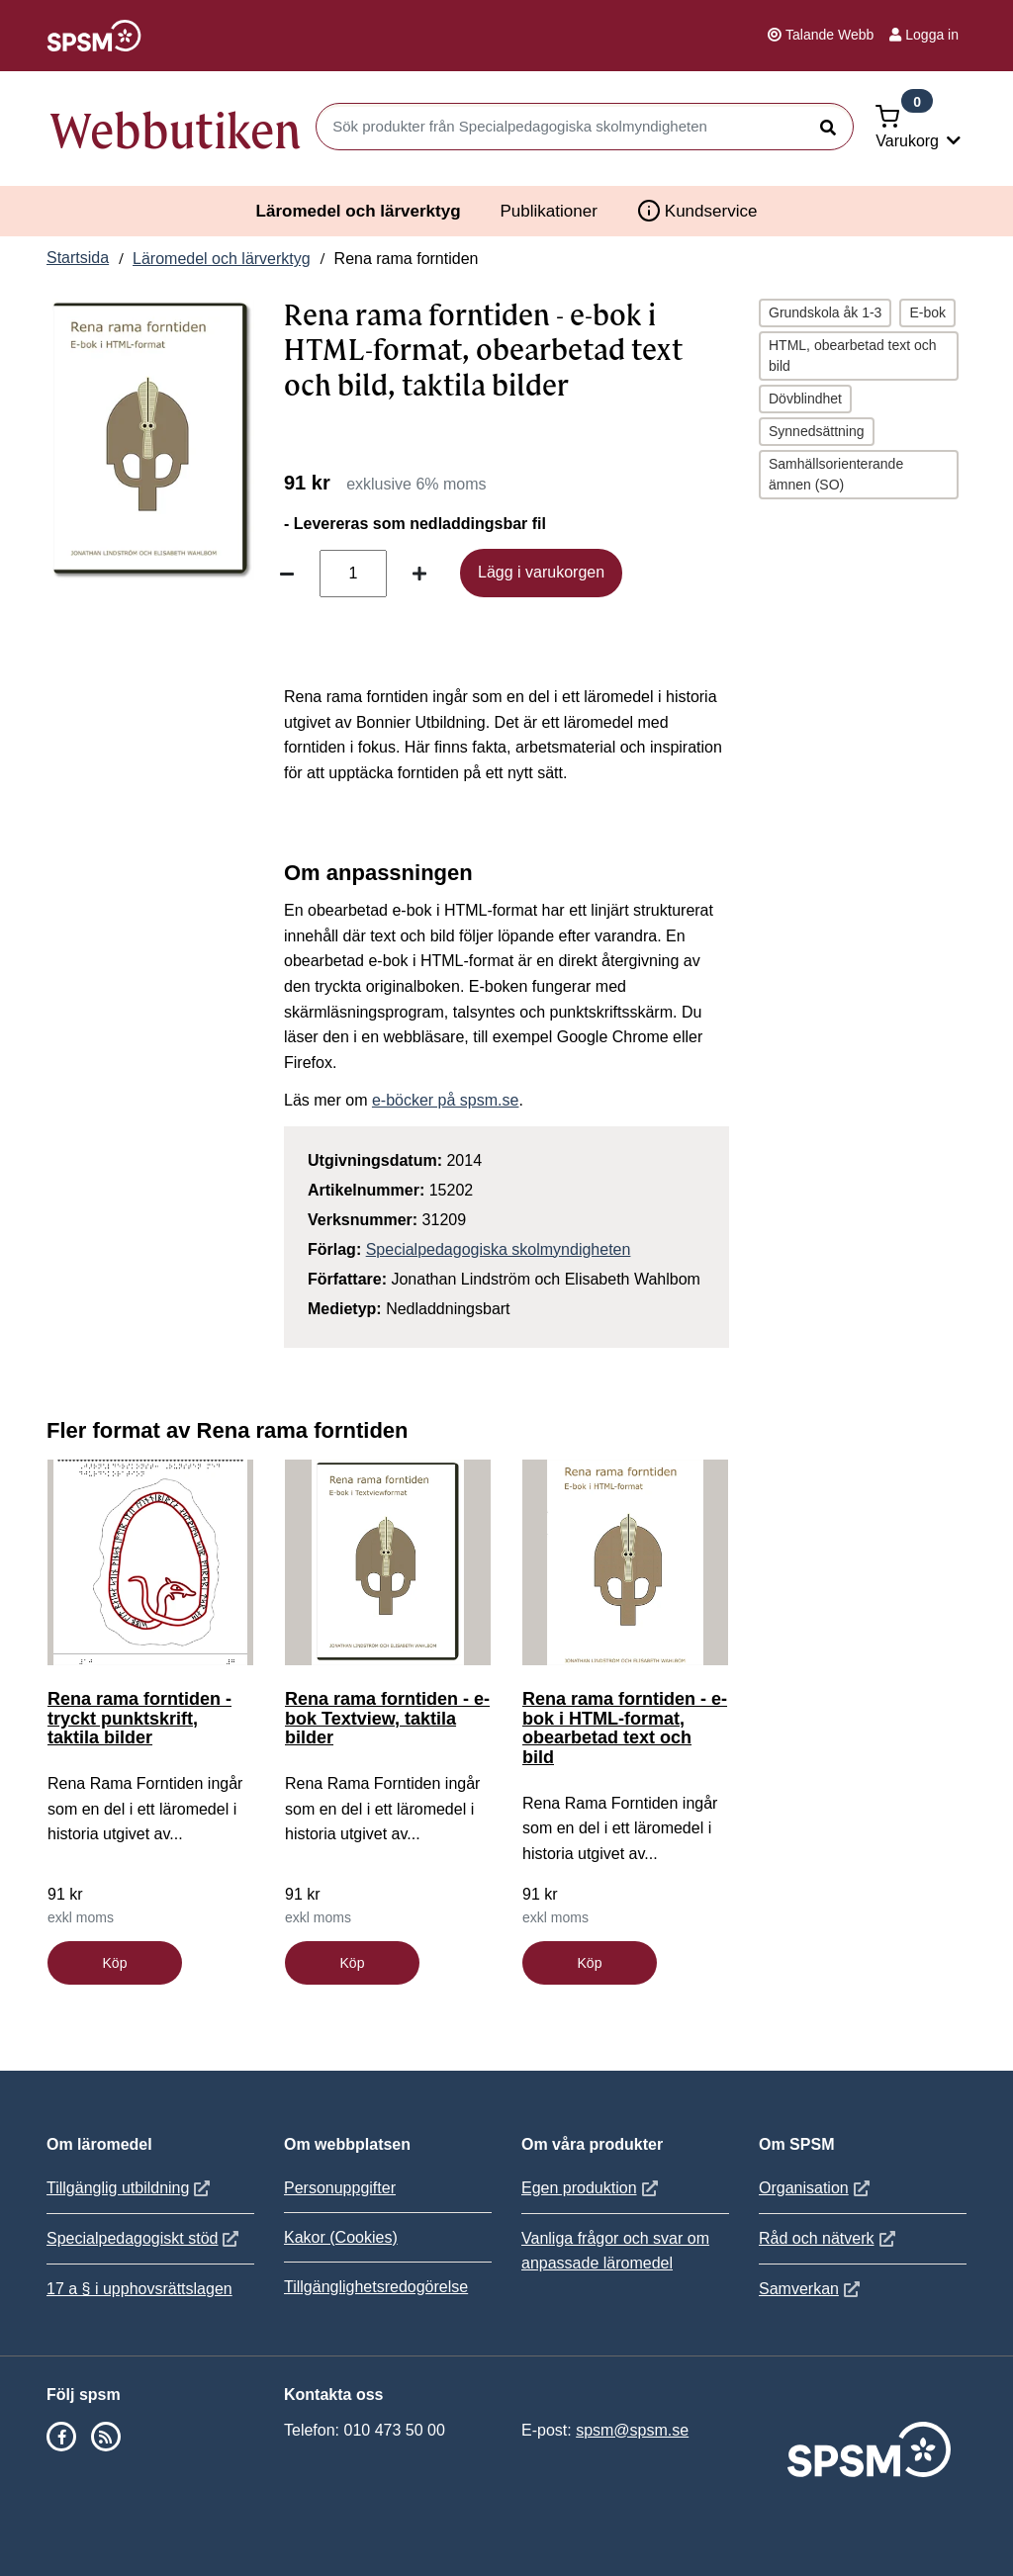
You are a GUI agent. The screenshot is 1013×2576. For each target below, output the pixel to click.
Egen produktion (592, 2187)
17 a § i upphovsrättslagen (139, 2288)
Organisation (817, 2187)
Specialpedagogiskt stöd (144, 2238)
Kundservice (697, 210)
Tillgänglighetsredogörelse (376, 2286)
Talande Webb (821, 35)
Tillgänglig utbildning (130, 2187)
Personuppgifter (340, 2187)
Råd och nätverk (829, 2238)
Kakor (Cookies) (341, 2237)
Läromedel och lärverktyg (358, 211)
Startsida (77, 257)
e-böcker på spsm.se (445, 1100)
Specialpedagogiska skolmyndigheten (498, 1249)
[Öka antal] (419, 573)
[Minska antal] (287, 573)
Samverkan (812, 2288)
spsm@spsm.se (632, 2430)
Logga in (924, 35)
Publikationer (549, 211)
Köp (115, 1963)
